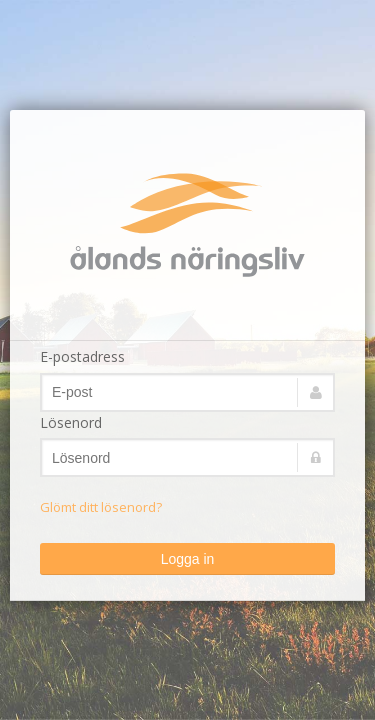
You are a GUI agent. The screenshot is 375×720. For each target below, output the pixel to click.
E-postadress (82, 356)
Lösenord (71, 422)
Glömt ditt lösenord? (101, 507)
